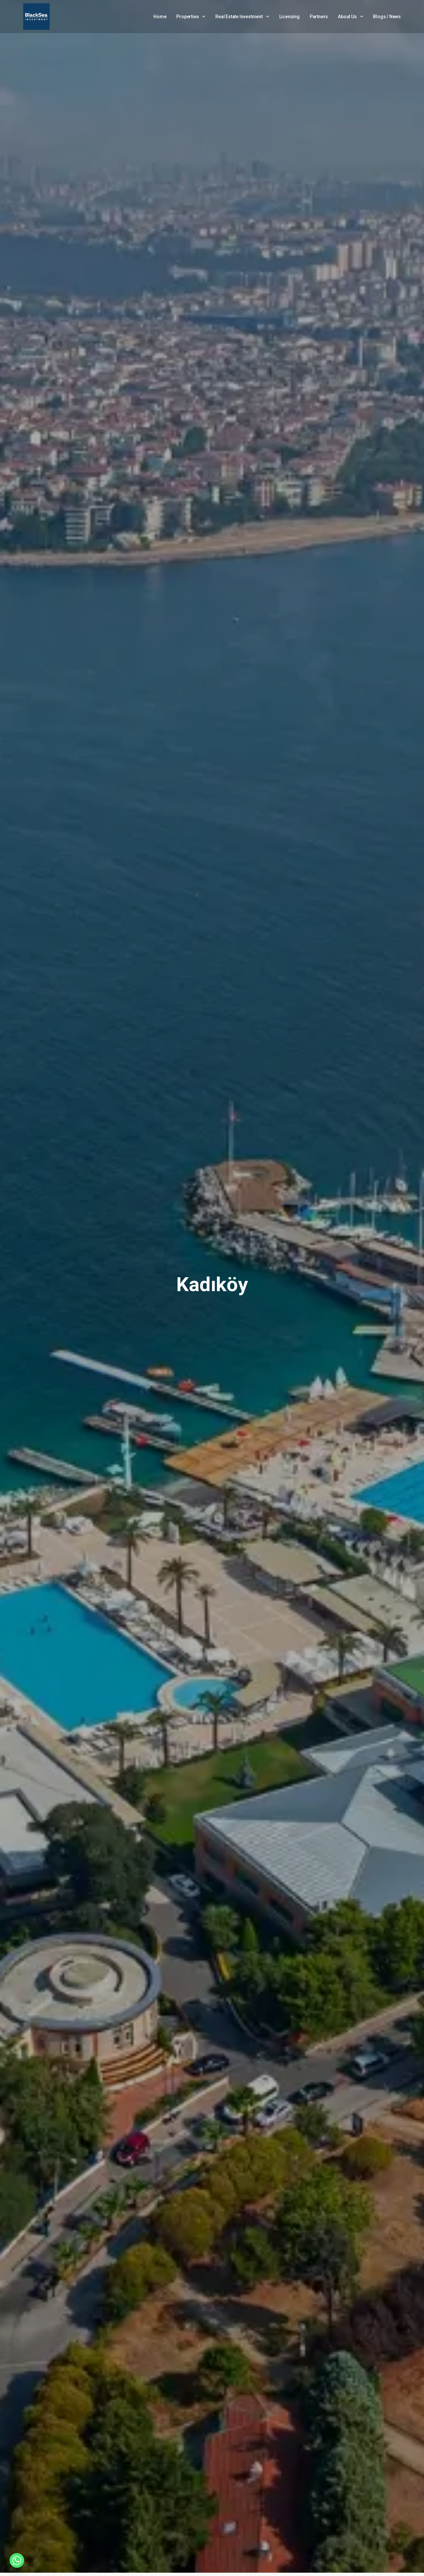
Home (159, 16)
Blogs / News (387, 16)
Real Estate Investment (242, 17)
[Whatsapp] (17, 2560)
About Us (350, 17)
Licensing (289, 16)
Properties (190, 17)
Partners (319, 16)
